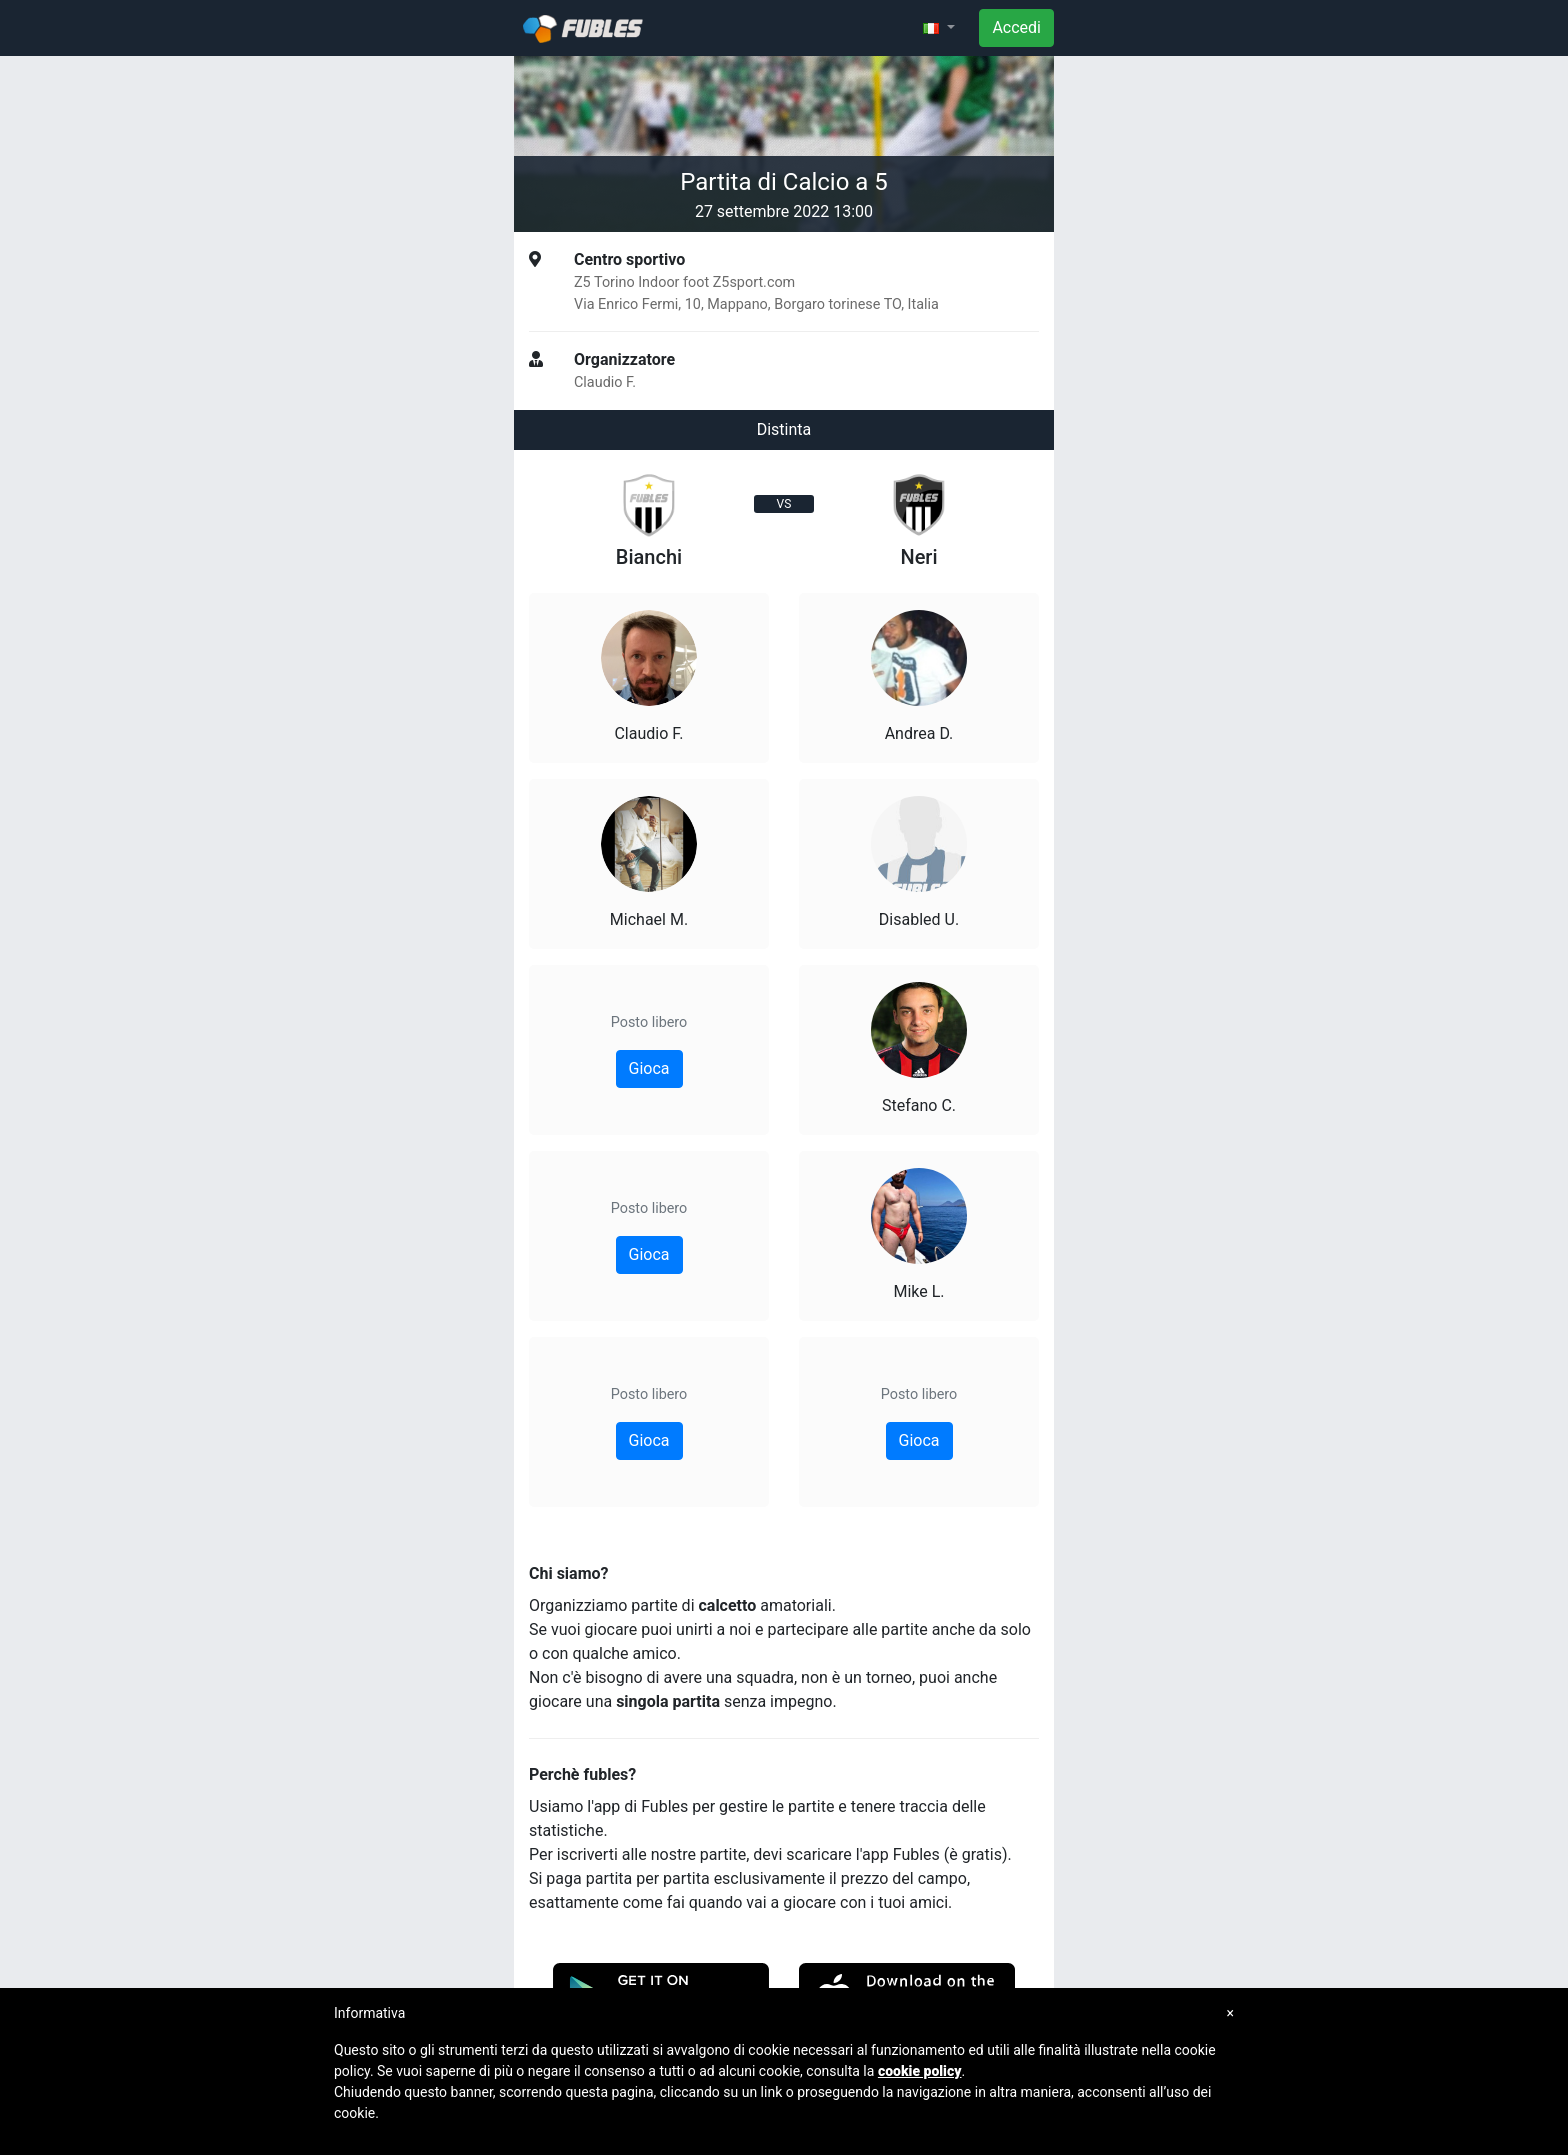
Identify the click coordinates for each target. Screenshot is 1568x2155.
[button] (939, 28)
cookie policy (920, 2071)
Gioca (649, 1068)
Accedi (1016, 27)
